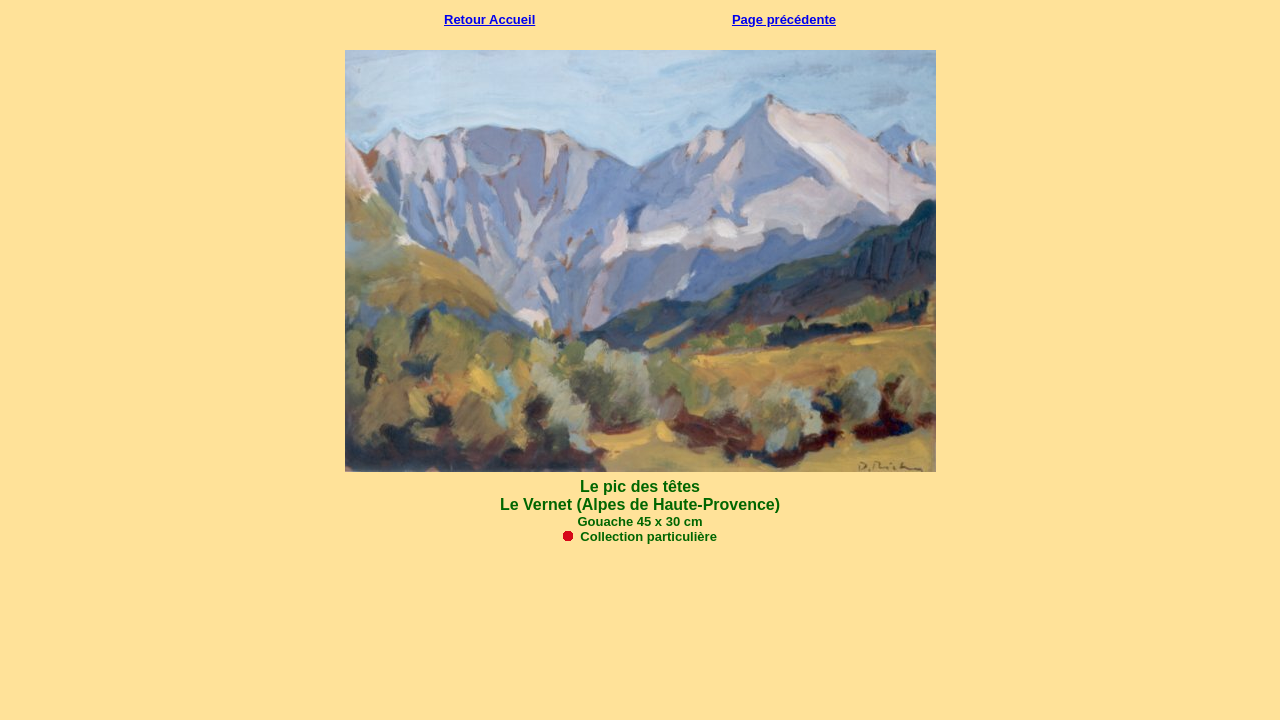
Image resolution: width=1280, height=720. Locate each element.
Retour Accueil (489, 19)
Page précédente (784, 19)
